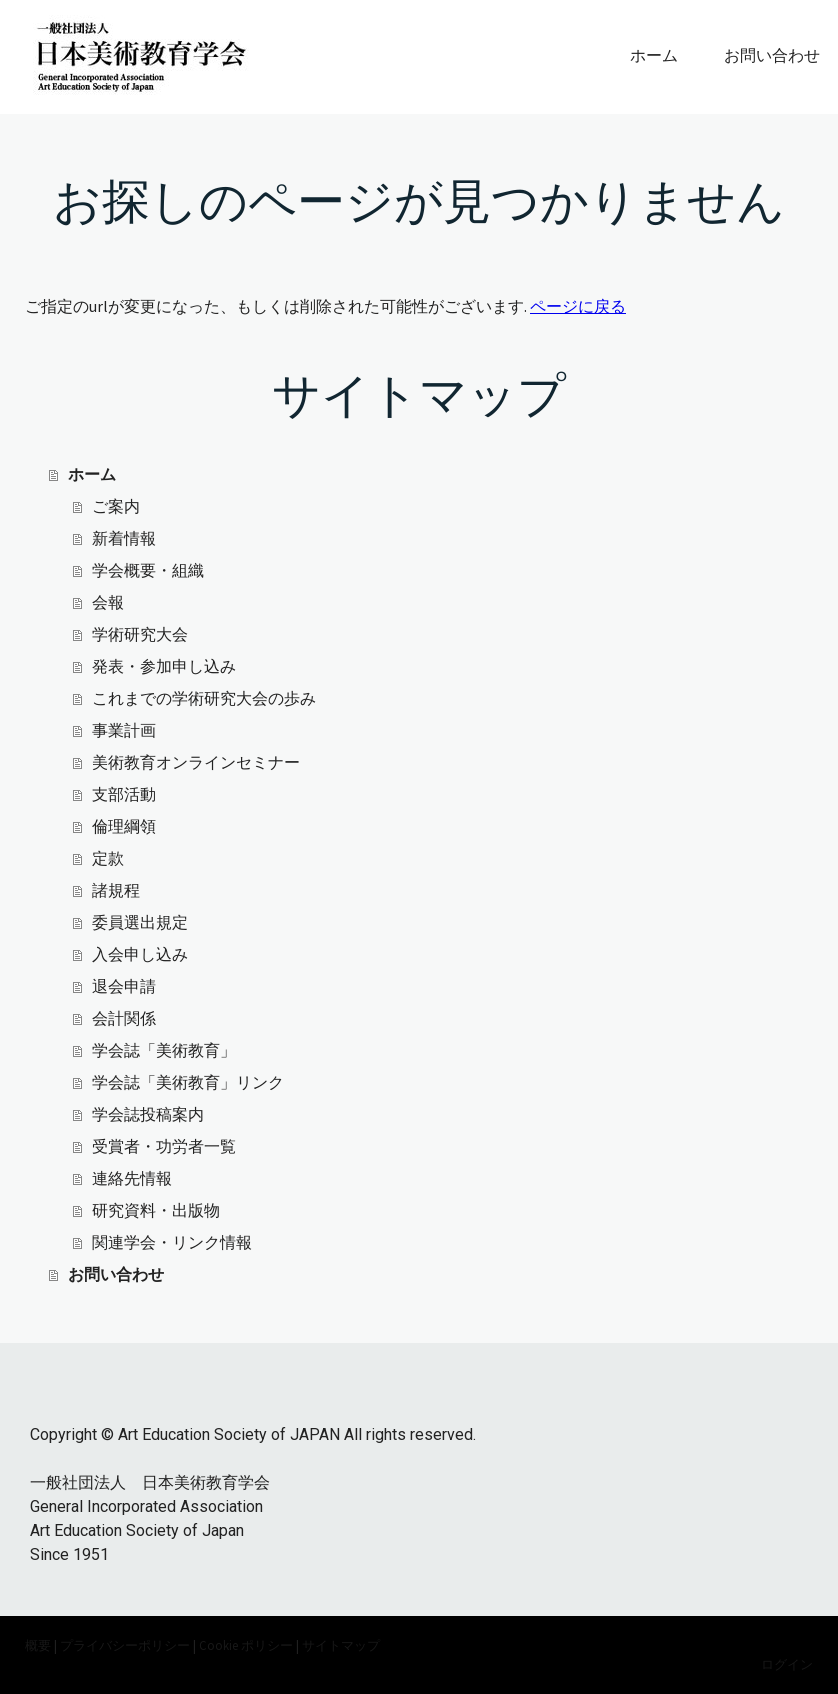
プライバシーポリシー (125, 1645)
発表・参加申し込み (164, 666)
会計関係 (124, 1018)
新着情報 (124, 538)
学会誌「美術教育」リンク (188, 1082)
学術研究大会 (140, 634)
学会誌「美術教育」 (164, 1050)
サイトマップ (341, 1645)
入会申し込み (140, 954)
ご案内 (116, 506)
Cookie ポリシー (246, 1645)
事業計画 (124, 730)
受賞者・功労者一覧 (164, 1146)
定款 (108, 858)
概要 (38, 1645)
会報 (108, 602)
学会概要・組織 (148, 570)
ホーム (654, 55)
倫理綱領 (124, 826)
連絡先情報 (132, 1178)
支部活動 (124, 794)
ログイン (787, 1664)
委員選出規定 (140, 922)
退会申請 (124, 986)
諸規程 (116, 890)
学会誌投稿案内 (148, 1114)
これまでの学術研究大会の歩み (204, 698)
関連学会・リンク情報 (172, 1242)
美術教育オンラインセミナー (196, 762)
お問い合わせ (772, 55)
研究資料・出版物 (156, 1210)
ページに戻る (578, 306)
